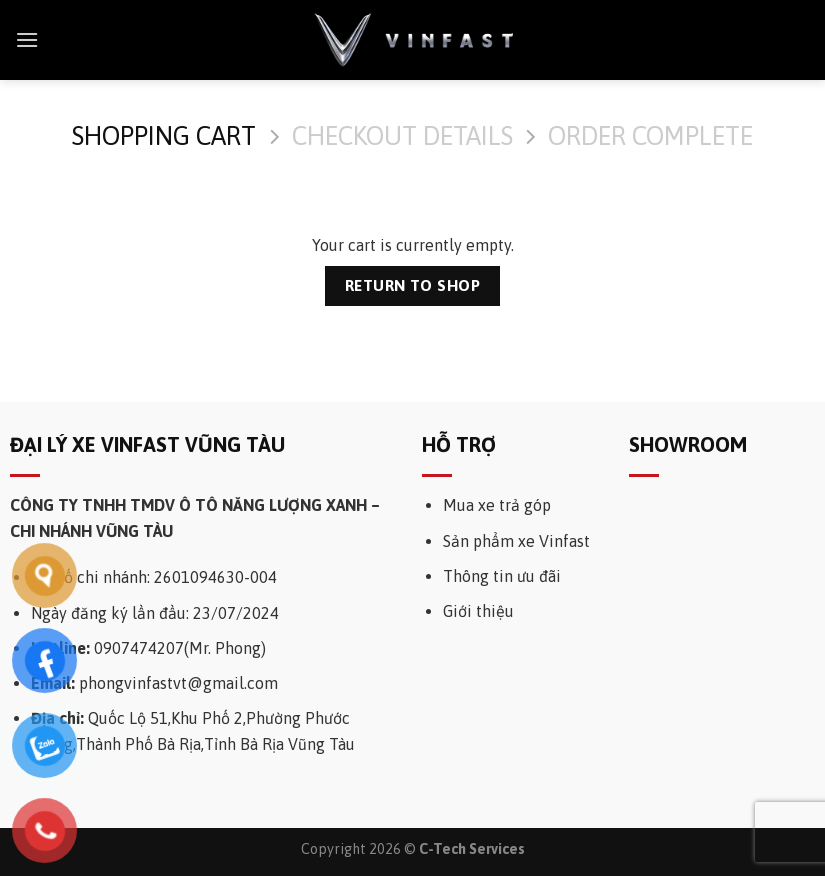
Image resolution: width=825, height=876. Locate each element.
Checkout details (402, 135)
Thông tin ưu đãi (502, 576)
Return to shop (413, 285)
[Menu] (27, 39)
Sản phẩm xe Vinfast (516, 541)
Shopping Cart (164, 135)
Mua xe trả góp (497, 505)
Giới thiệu (478, 611)
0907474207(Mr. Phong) (180, 648)
